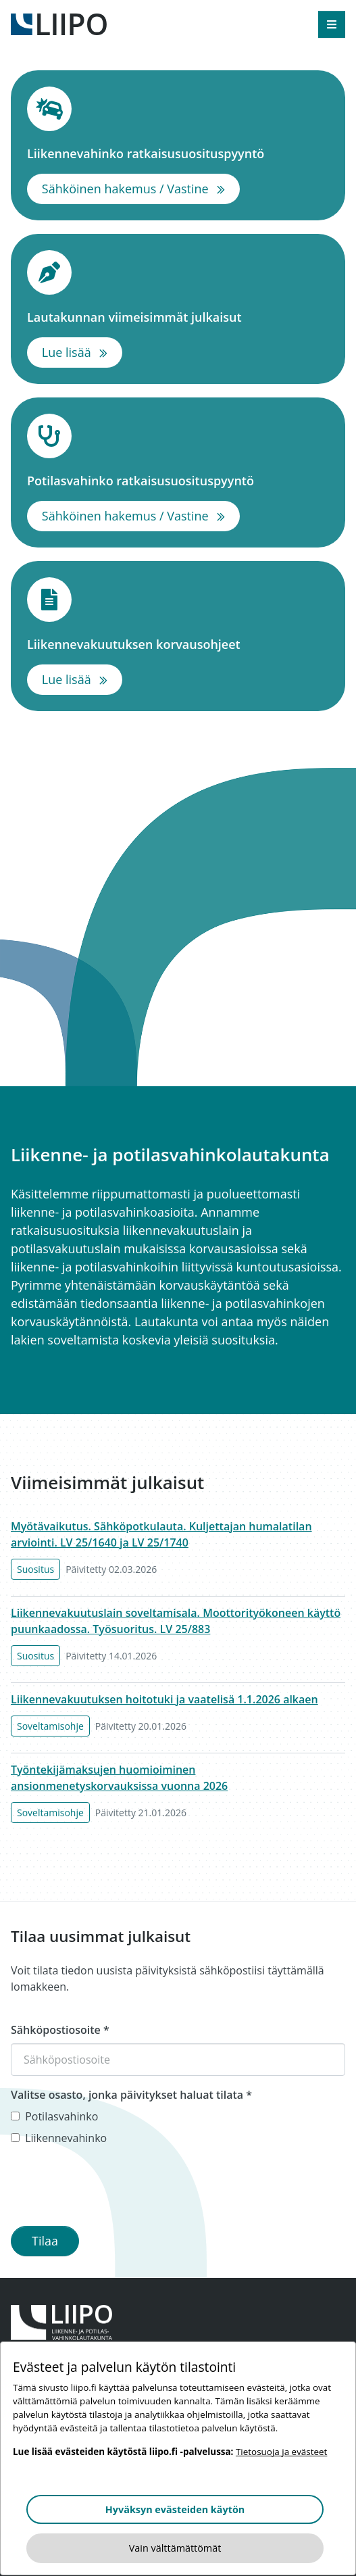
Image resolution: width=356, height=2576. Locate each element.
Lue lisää (82, 351)
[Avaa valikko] (331, 24)
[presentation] (113, 2188)
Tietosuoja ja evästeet (281, 2452)
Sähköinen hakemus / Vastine (141, 188)
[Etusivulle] (59, 23)
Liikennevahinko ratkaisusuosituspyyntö (178, 153)
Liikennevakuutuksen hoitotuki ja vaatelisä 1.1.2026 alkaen (164, 1699)
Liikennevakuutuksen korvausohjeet (178, 643)
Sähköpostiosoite (60, 2029)
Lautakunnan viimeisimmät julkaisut (178, 316)
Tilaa (45, 2241)
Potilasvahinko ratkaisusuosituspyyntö (178, 480)
